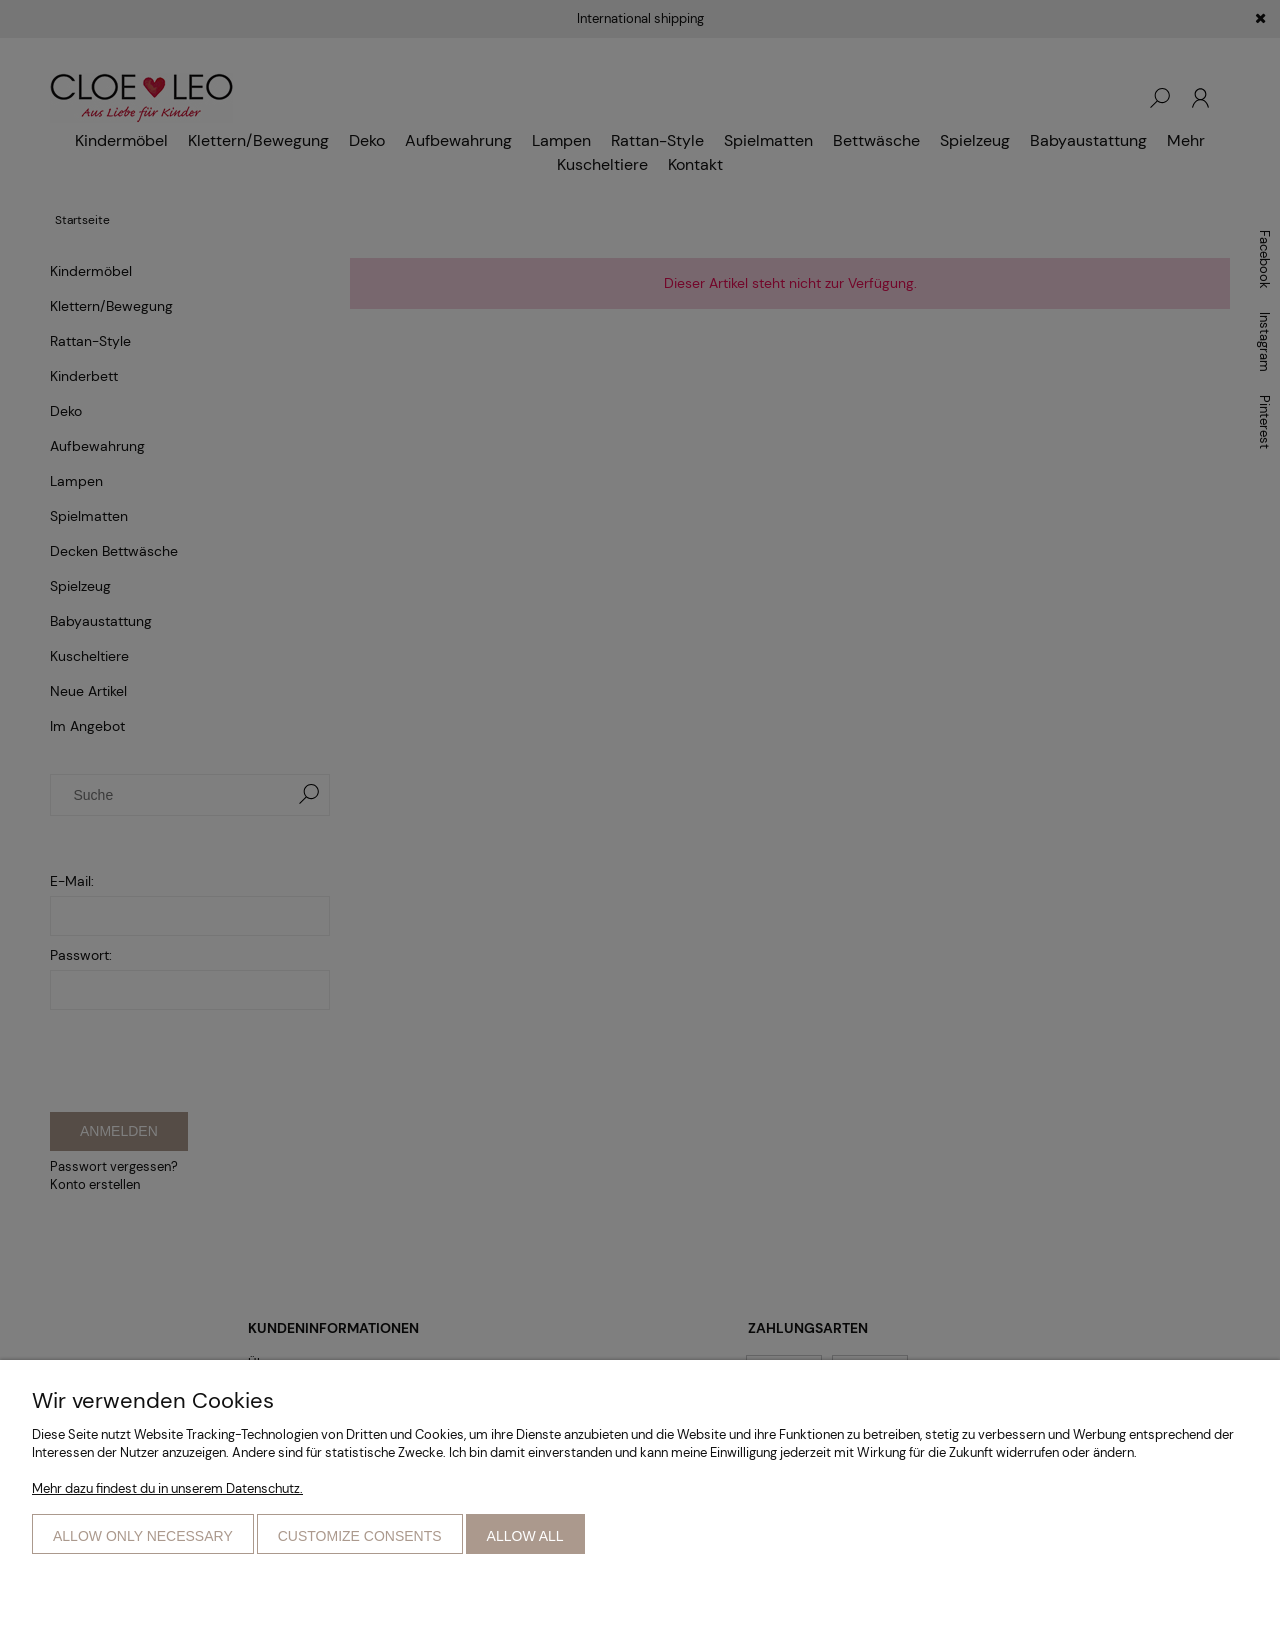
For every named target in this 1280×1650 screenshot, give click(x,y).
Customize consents (360, 1536)
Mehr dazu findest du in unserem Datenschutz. (167, 1488)
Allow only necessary (143, 1536)
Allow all (525, 1536)
